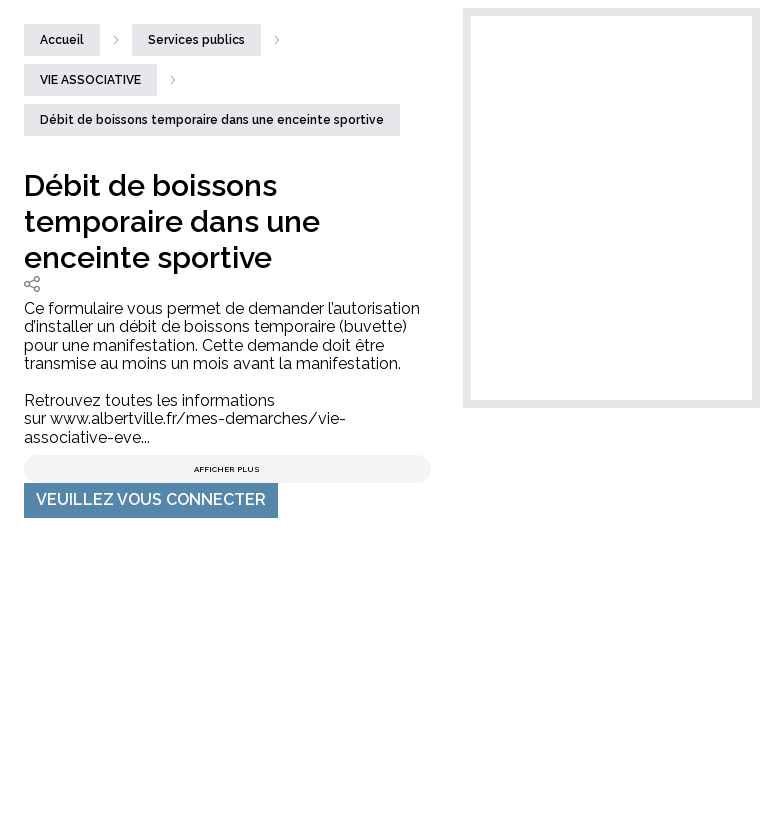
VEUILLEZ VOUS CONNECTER (151, 499)
